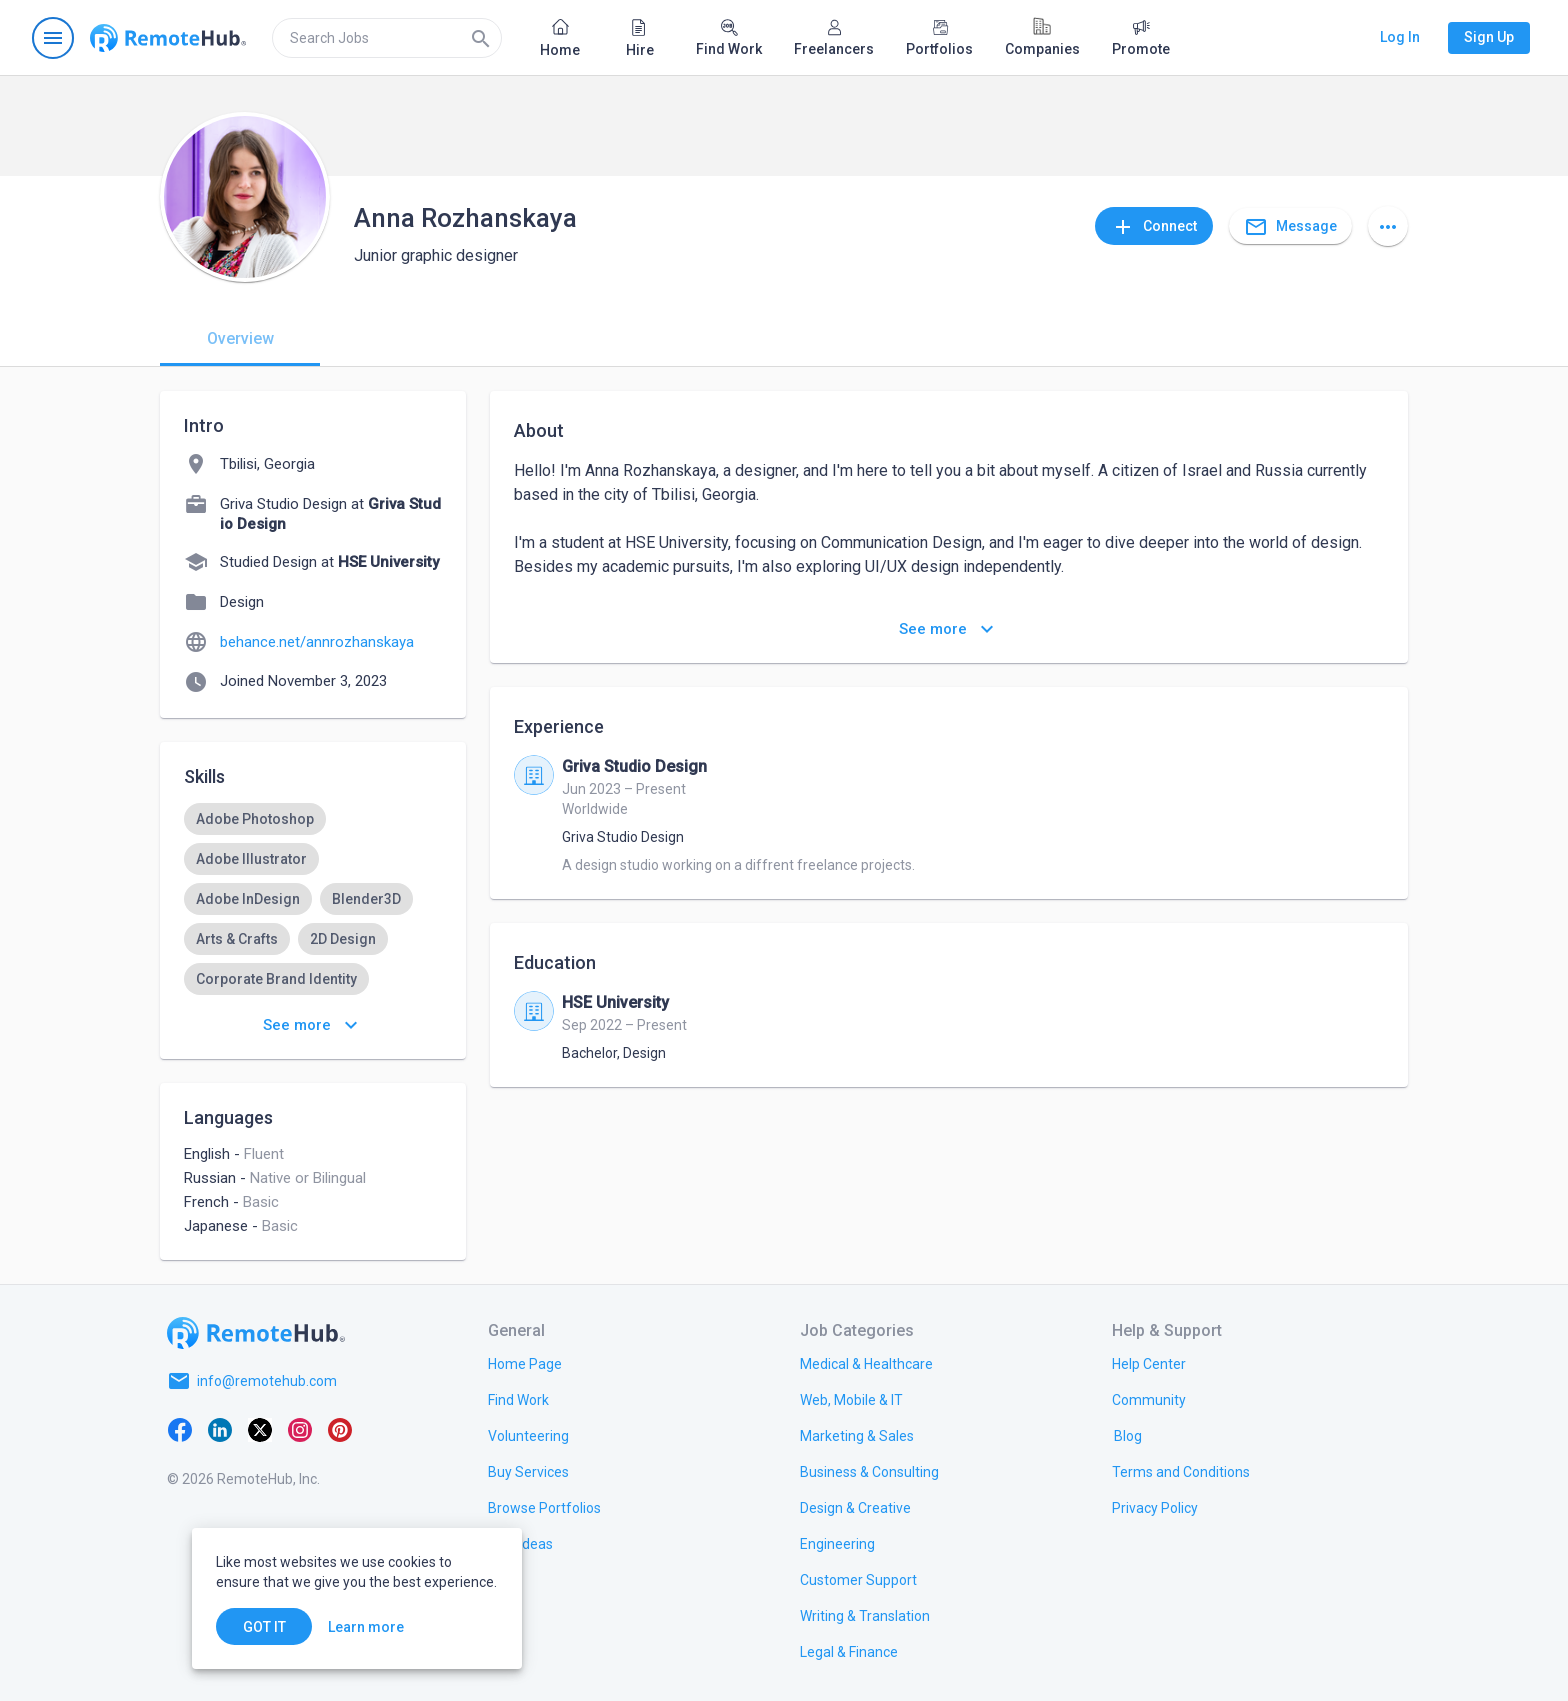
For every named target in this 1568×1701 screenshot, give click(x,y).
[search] (387, 38)
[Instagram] (300, 1429)
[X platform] (260, 1429)
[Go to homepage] (168, 38)
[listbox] (313, 959)
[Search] (481, 38)
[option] (255, 819)
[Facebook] (180, 1429)
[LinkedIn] (220, 1429)
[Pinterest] (340, 1429)
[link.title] (525, 1363)
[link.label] (1149, 1363)
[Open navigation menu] (53, 38)
